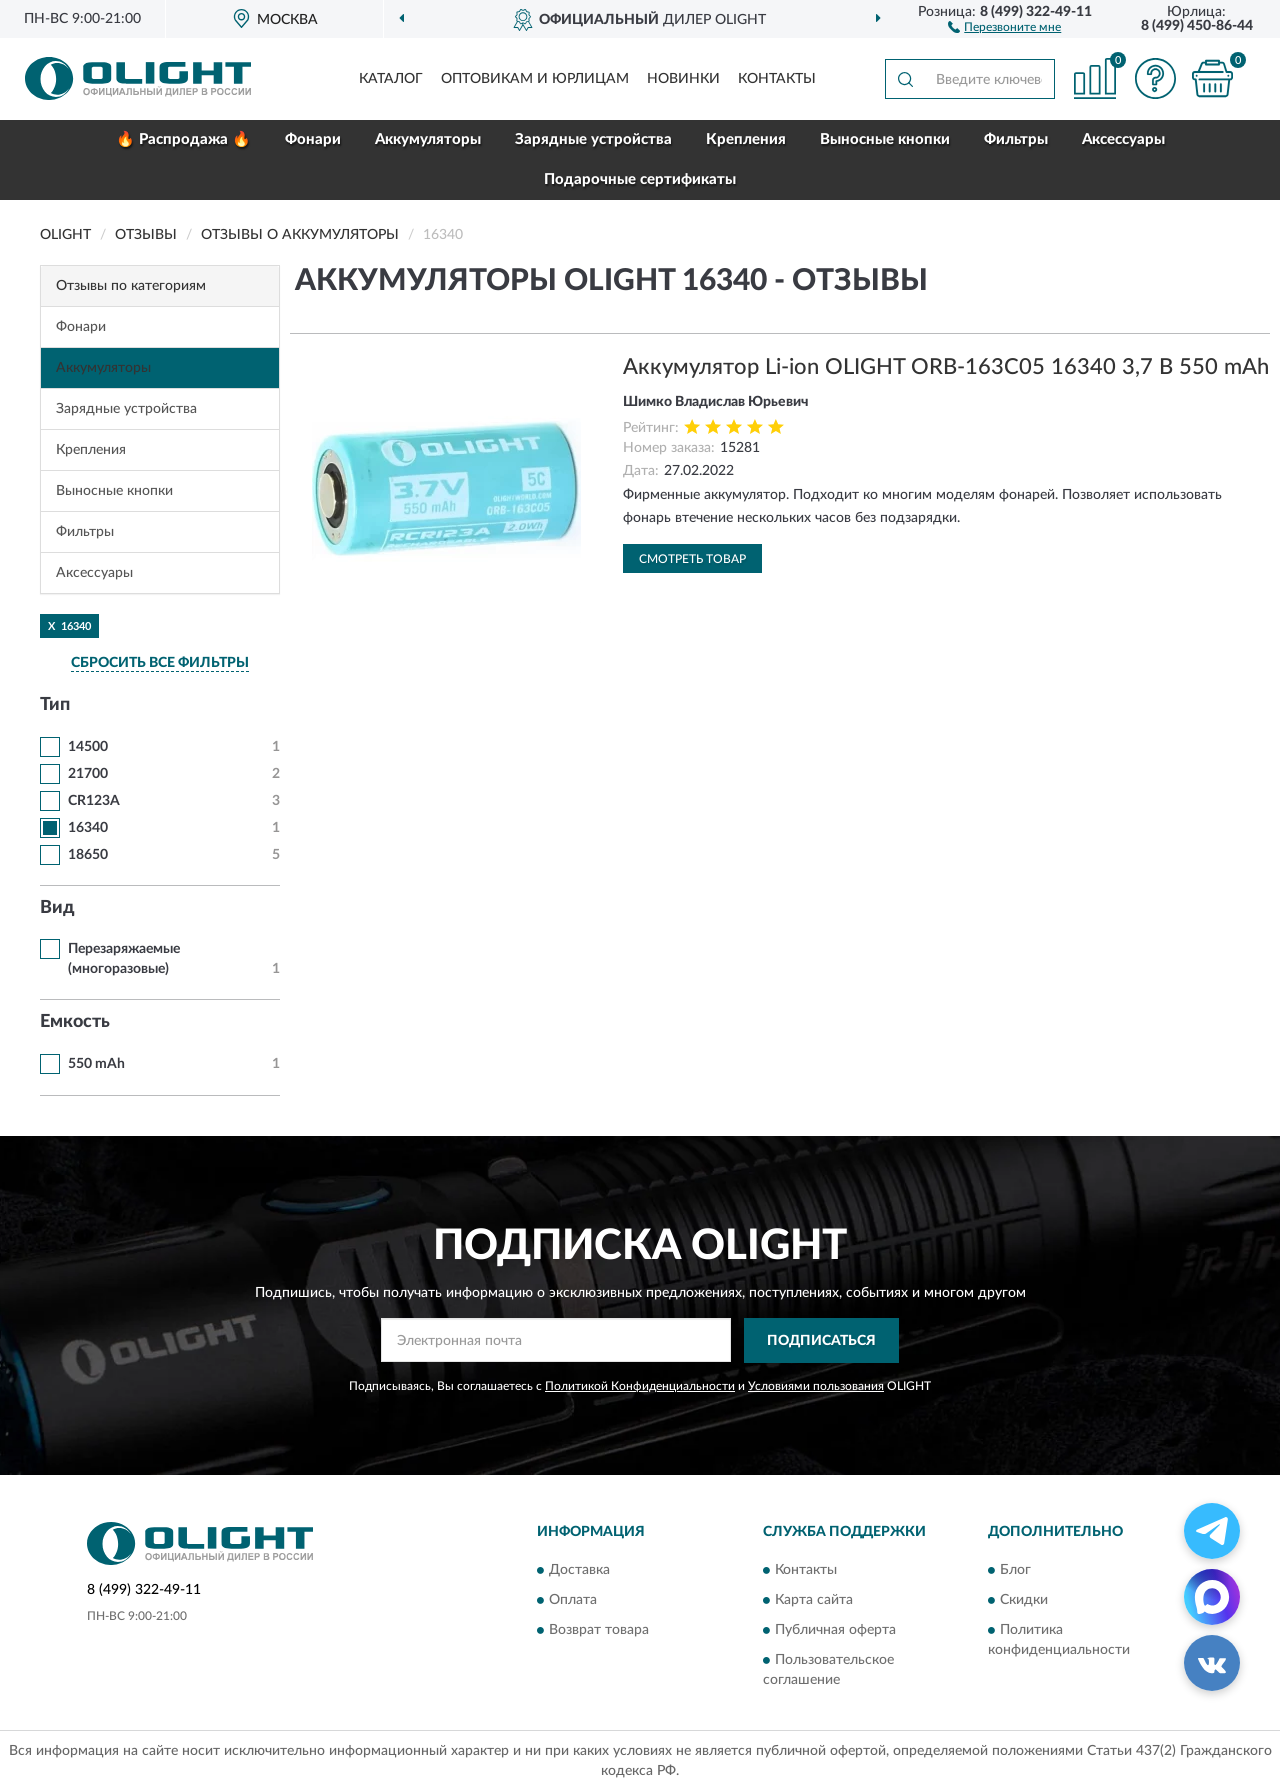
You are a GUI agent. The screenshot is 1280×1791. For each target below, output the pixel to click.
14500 (88, 747)
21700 (88, 774)
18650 (88, 855)
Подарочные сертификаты (640, 179)
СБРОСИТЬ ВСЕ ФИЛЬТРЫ (160, 663)
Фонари (313, 139)
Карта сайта (814, 1601)
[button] (1004, 26)
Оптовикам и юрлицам (535, 79)
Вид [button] (57, 908)
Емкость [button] (75, 1022)
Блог (1015, 1571)
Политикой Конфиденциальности (640, 1386)
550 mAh (96, 1064)
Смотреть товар (692, 559)
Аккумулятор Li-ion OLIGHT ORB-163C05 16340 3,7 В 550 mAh (946, 367)
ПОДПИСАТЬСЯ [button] (821, 1341)
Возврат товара (599, 1631)
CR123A (94, 801)
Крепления (746, 139)
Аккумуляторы (428, 139)
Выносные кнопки (885, 139)
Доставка (579, 1571)
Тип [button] (55, 705)
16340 (88, 828)
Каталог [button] (391, 79)
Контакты (777, 79)
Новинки (683, 79)
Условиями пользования (816, 1386)
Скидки (1024, 1601)
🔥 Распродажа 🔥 (183, 139)
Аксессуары (1123, 139)
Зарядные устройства (593, 139)
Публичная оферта (835, 1631)
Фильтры (1016, 139)
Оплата (573, 1601)
